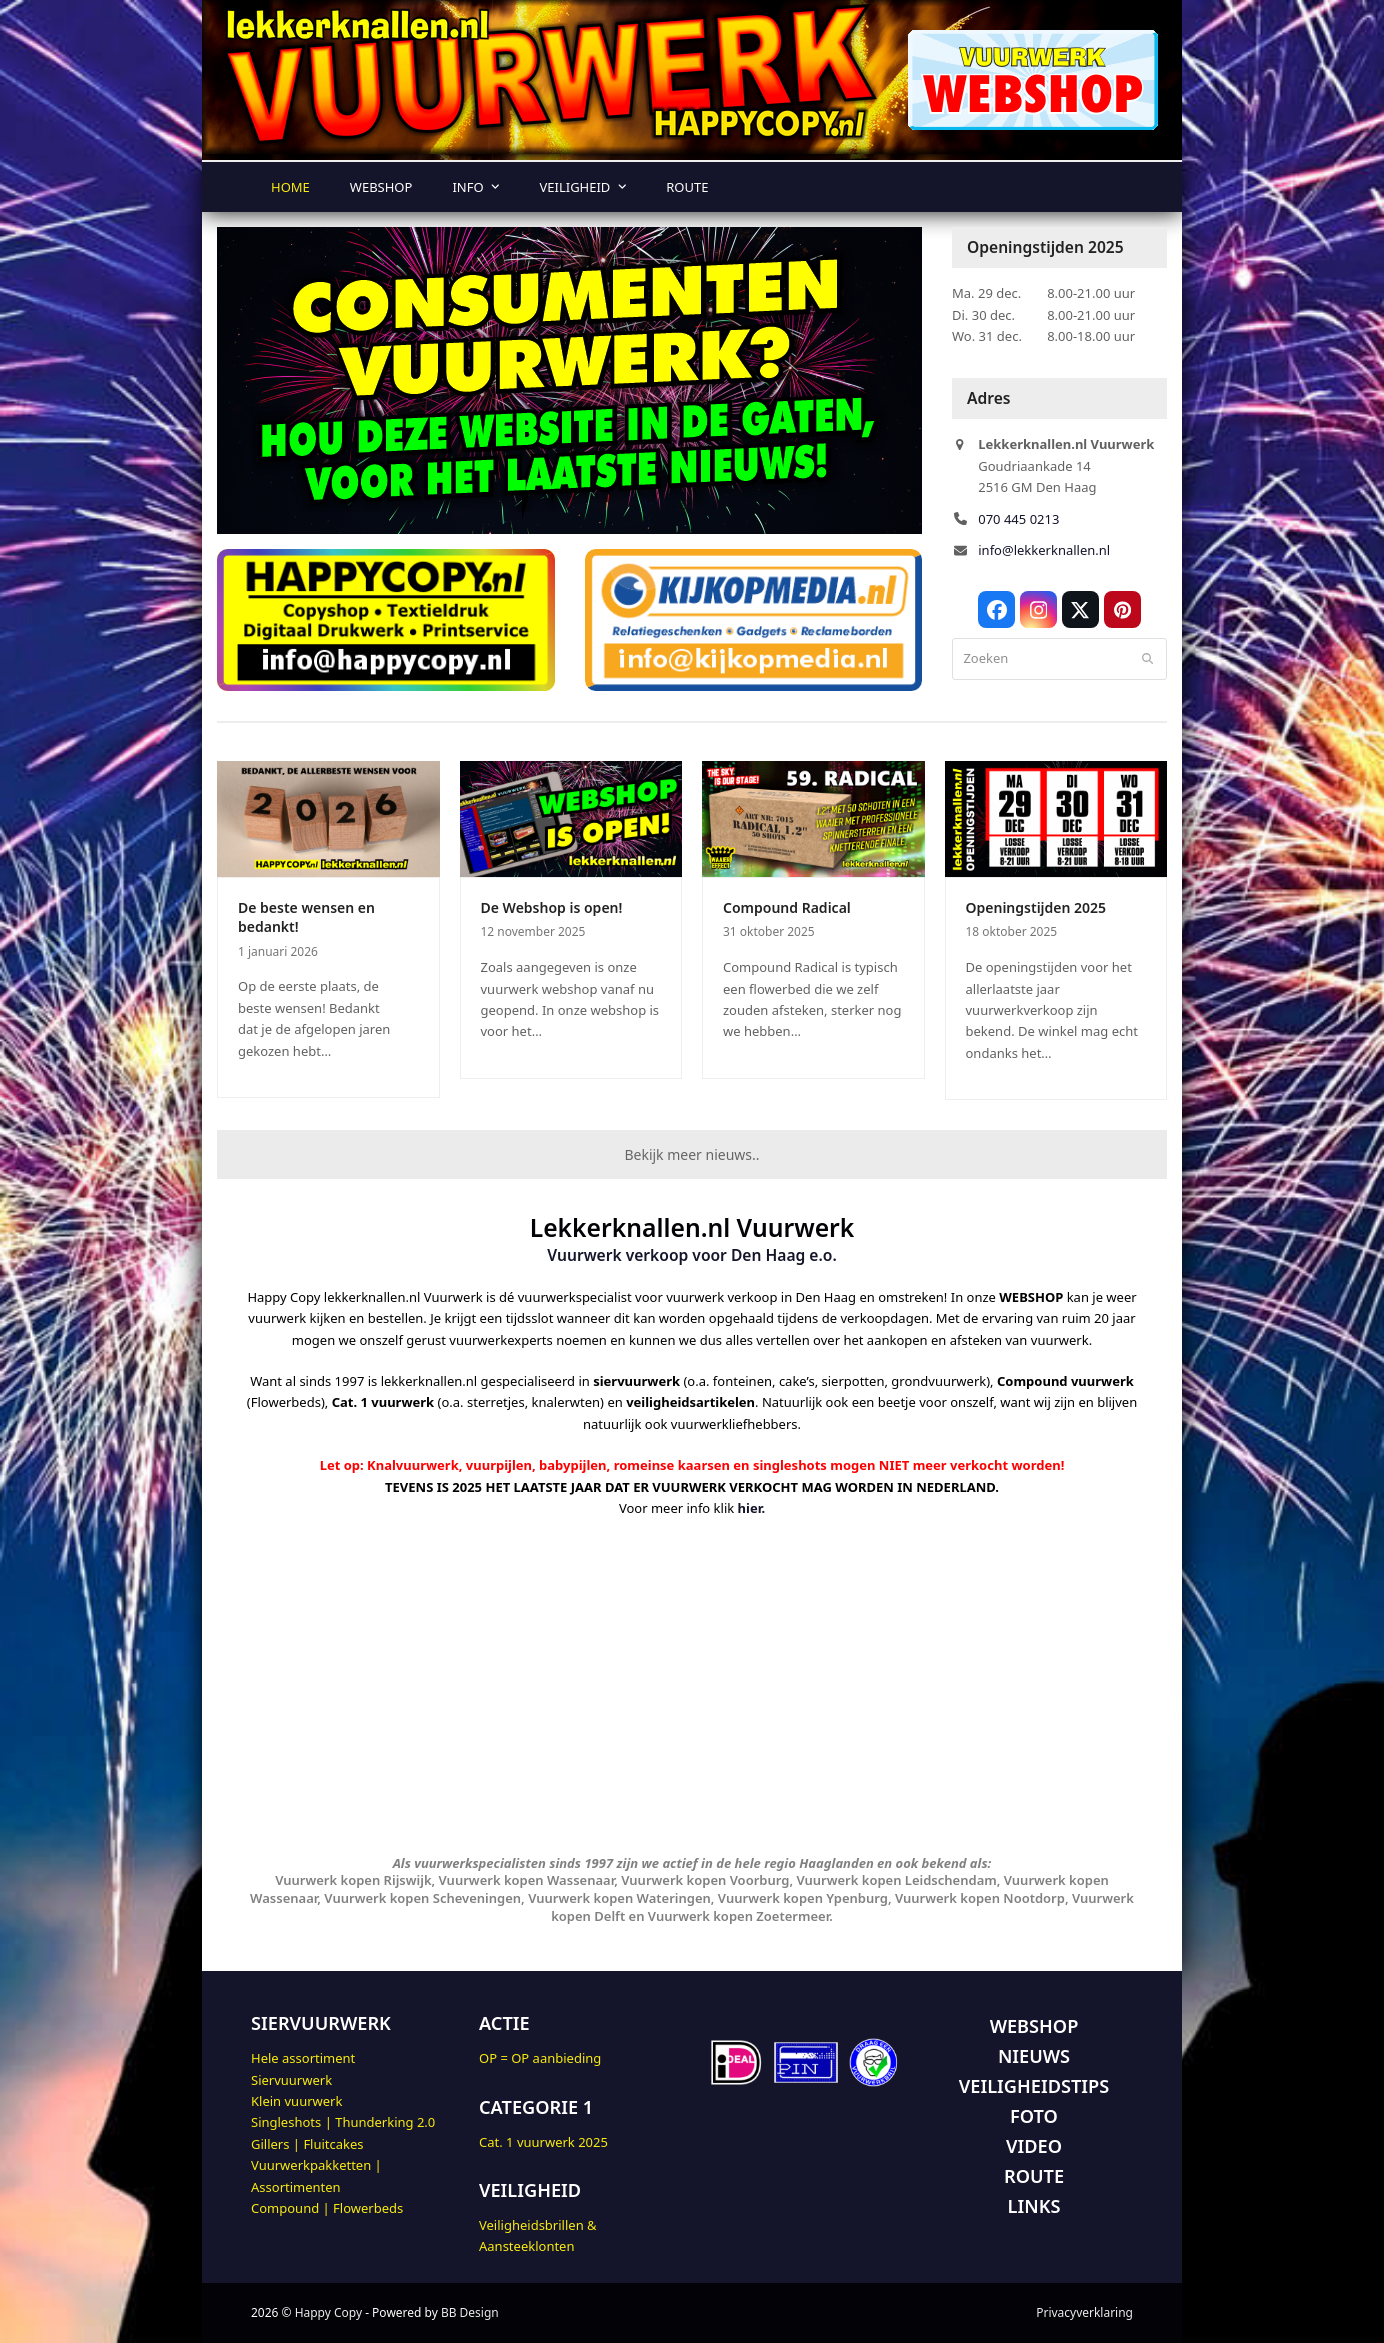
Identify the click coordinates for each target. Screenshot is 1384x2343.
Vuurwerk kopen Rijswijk (353, 1880)
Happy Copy (328, 2312)
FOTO (1034, 2116)
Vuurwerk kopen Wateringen (619, 1898)
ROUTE (1034, 2176)
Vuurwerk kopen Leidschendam (896, 1880)
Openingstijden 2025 (1036, 907)
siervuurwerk (636, 1381)
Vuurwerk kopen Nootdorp (980, 1898)
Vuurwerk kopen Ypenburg (803, 1898)
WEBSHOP (1034, 2026)
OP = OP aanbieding (540, 2058)
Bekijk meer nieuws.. (691, 1154)
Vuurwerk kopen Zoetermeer (738, 1916)
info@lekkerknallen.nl (1044, 550)
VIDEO (1034, 2146)
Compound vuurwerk (1065, 1381)
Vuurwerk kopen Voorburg (705, 1880)
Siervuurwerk (291, 2080)
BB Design (470, 2312)
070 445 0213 (1018, 519)
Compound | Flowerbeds (327, 2208)
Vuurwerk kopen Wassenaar (527, 1880)
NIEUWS (1034, 2056)
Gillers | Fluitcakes (307, 2144)
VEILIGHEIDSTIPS (1034, 2086)
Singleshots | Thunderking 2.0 (343, 2122)
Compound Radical (787, 907)
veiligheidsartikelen (690, 1402)
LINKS (1034, 2206)
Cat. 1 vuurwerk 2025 (543, 2142)
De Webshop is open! (552, 907)
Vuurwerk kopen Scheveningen (422, 1898)
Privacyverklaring (1084, 2312)
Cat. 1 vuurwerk (383, 1402)
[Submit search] (1147, 659)
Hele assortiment (303, 2058)
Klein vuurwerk (296, 2101)
